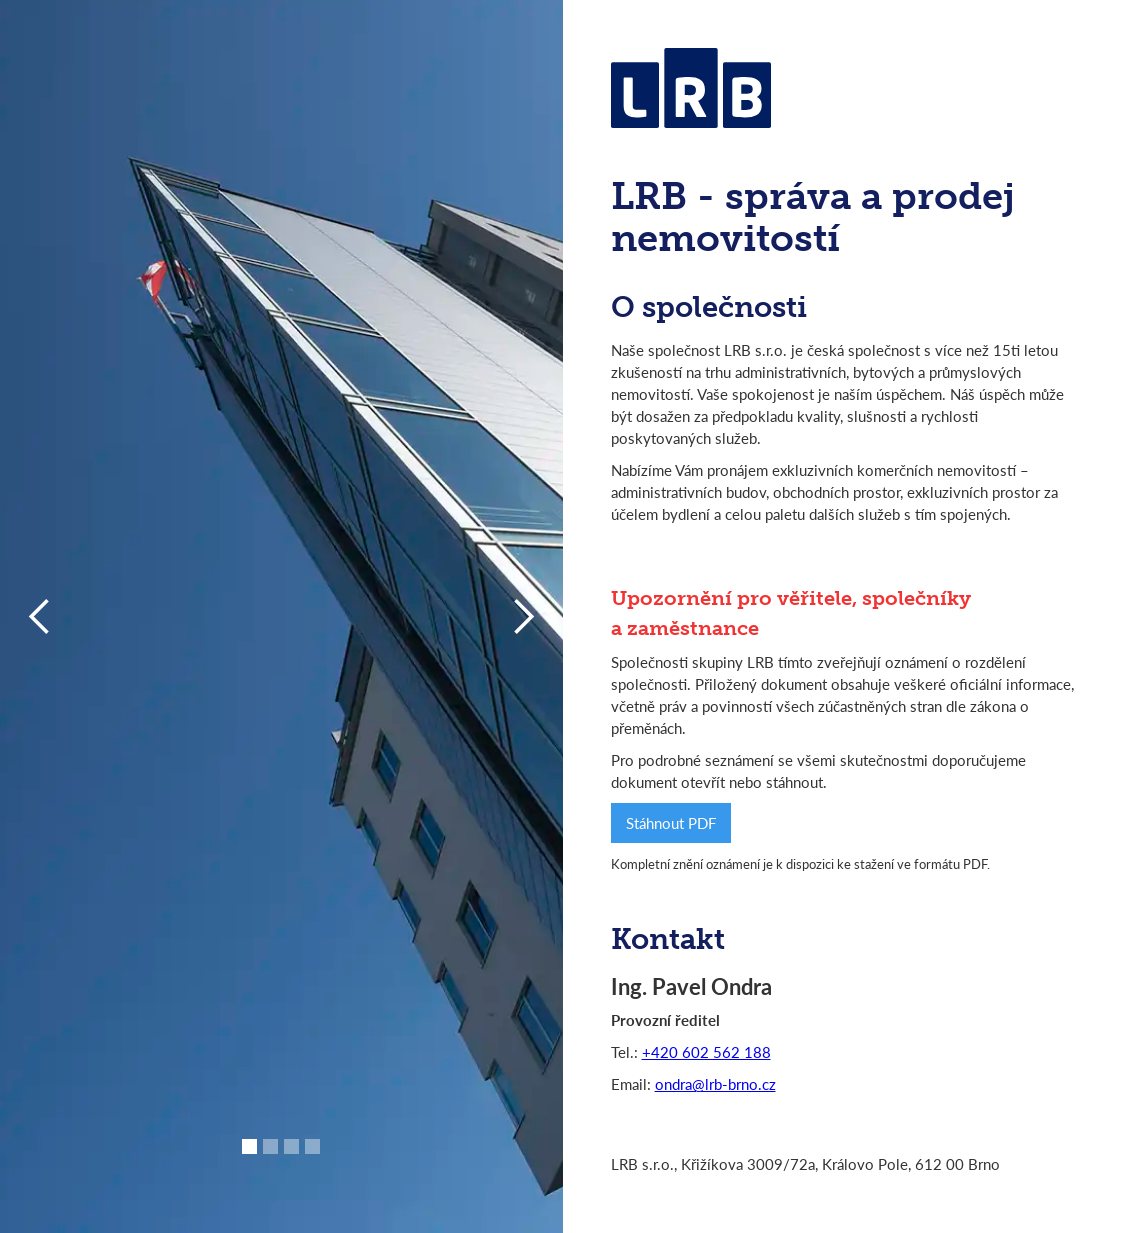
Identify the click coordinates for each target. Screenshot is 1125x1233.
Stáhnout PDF (671, 822)
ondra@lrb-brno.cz (715, 1083)
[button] (249, 1146)
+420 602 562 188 (706, 1051)
